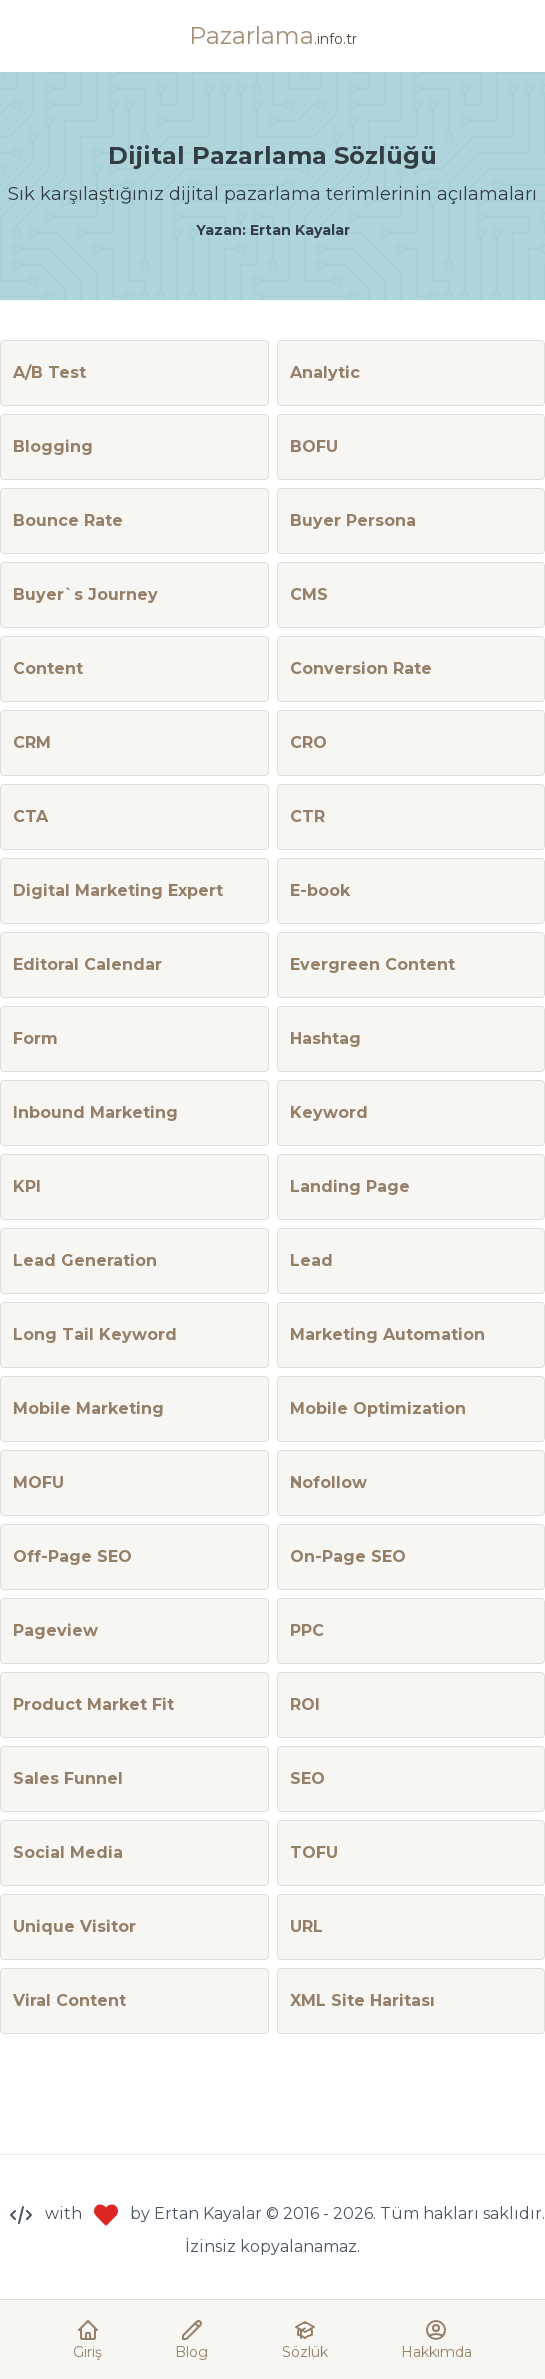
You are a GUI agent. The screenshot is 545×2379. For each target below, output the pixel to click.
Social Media (68, 1852)
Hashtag (325, 1038)
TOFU (314, 1852)
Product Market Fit (93, 1704)
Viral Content (69, 2000)
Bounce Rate (68, 520)
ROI (305, 1704)
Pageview (55, 1630)
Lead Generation (85, 1260)
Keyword (329, 1112)
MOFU (38, 1482)
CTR (307, 816)
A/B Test (49, 372)
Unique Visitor (74, 1926)
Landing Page (350, 1186)
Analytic (325, 372)
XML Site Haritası (362, 2000)
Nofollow (328, 1482)
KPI (27, 1186)
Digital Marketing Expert (118, 890)
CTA (30, 816)
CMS (309, 594)
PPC (307, 1630)
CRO (308, 742)
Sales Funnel (68, 1778)
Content (48, 668)
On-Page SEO (348, 1556)
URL (306, 1926)
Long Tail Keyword (95, 1334)
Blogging (53, 446)
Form (35, 1038)
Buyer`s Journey (85, 594)
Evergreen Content (372, 964)
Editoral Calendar (87, 964)
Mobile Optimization (378, 1408)
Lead (311, 1260)
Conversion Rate (361, 668)
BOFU (314, 446)
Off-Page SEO (72, 1556)
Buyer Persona (353, 520)
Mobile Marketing (88, 1408)
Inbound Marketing (95, 1112)
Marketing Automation (387, 1334)
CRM (32, 742)
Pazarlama (273, 35)
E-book (320, 890)
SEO (307, 1778)
